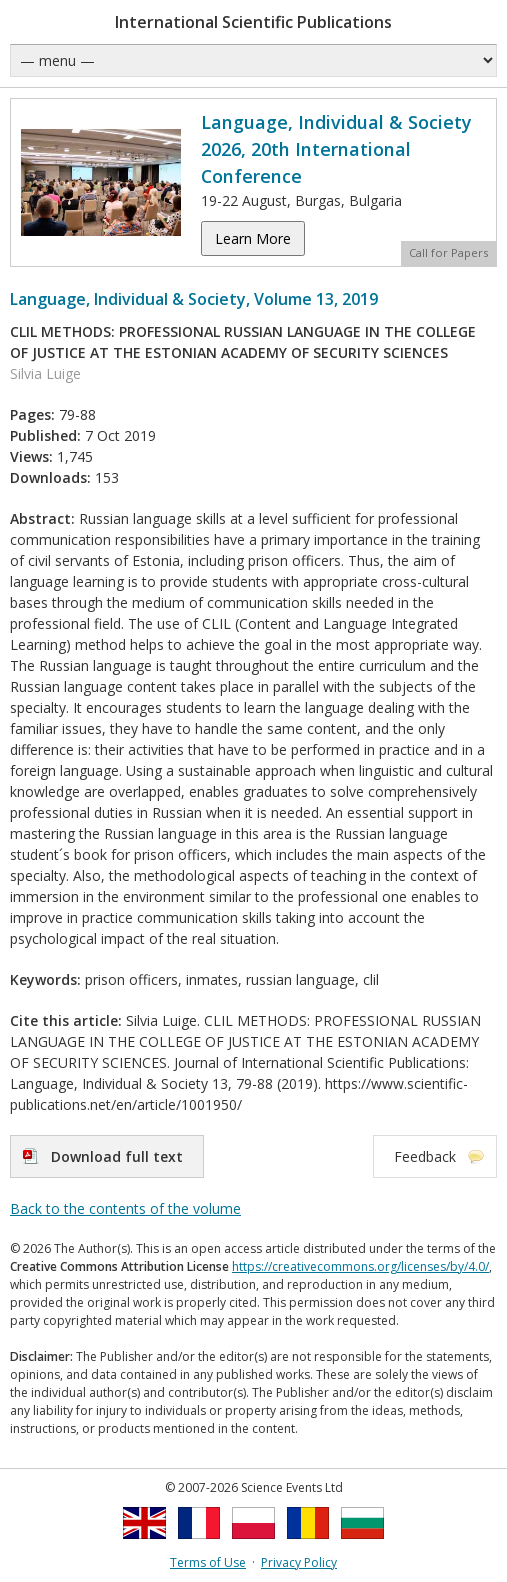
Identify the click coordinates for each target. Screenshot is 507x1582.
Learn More (253, 238)
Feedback (425, 1156)
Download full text (117, 1156)
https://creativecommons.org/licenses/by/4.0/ (360, 1266)
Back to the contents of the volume (125, 1208)
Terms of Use (208, 1562)
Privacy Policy (299, 1562)
